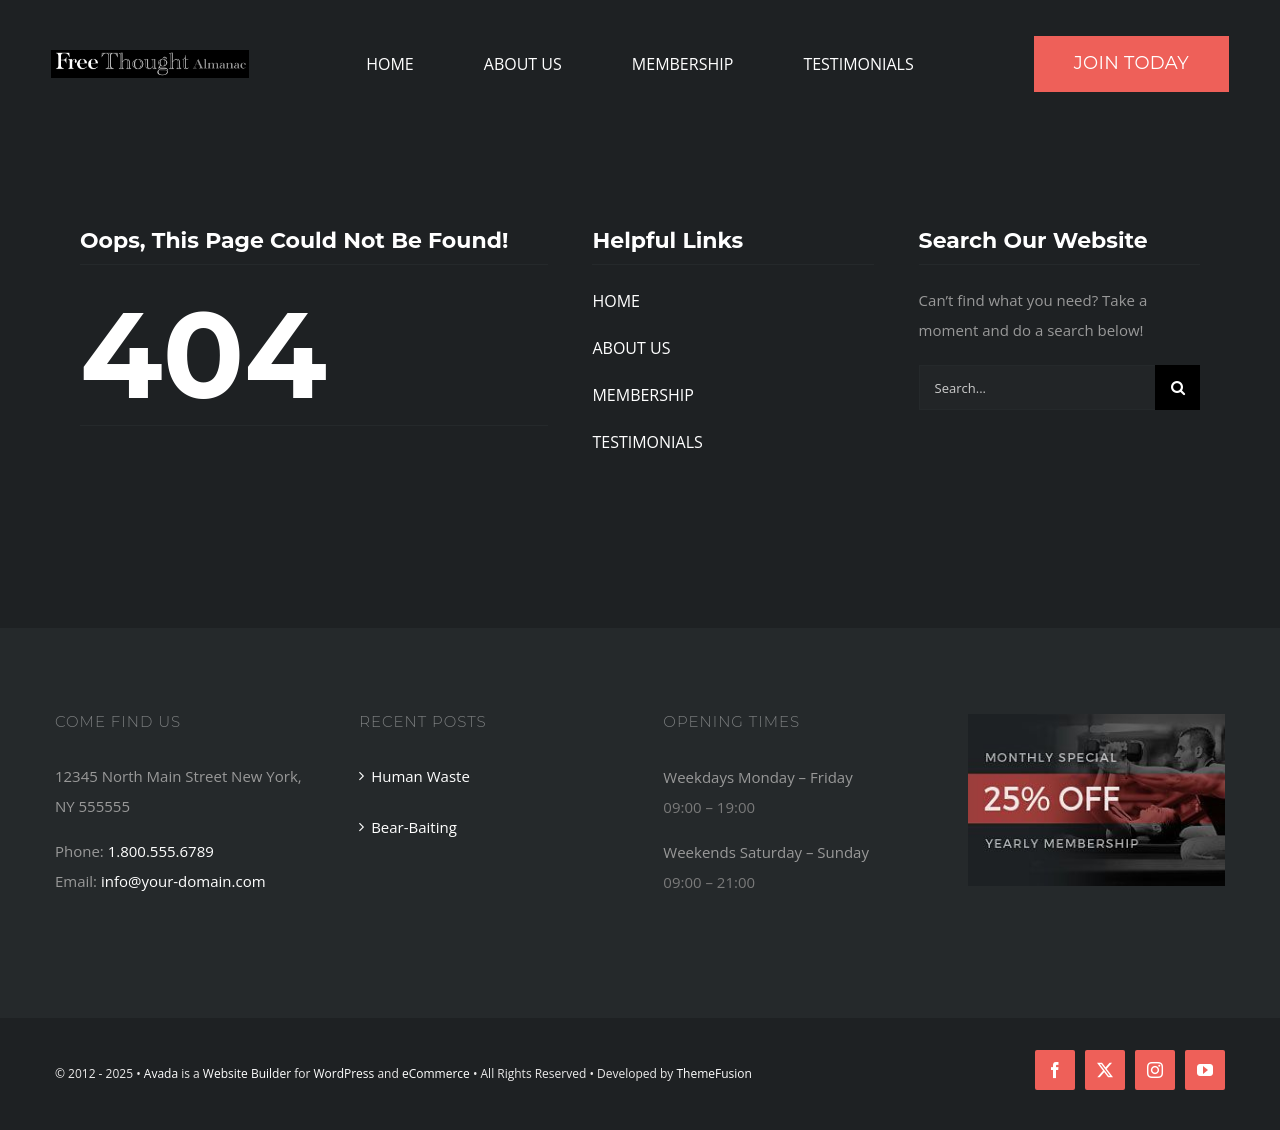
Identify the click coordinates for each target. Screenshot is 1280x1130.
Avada (161, 1073)
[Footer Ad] (1096, 721)
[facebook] (1055, 1070)
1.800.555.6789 (161, 851)
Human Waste (420, 776)
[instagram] (1155, 1070)
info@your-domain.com (183, 881)
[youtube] (1205, 1070)
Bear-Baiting (414, 827)
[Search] (1177, 387)
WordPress (343, 1073)
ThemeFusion (713, 1073)
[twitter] (1105, 1070)
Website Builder (247, 1073)
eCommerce (436, 1073)
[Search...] (1037, 387)
